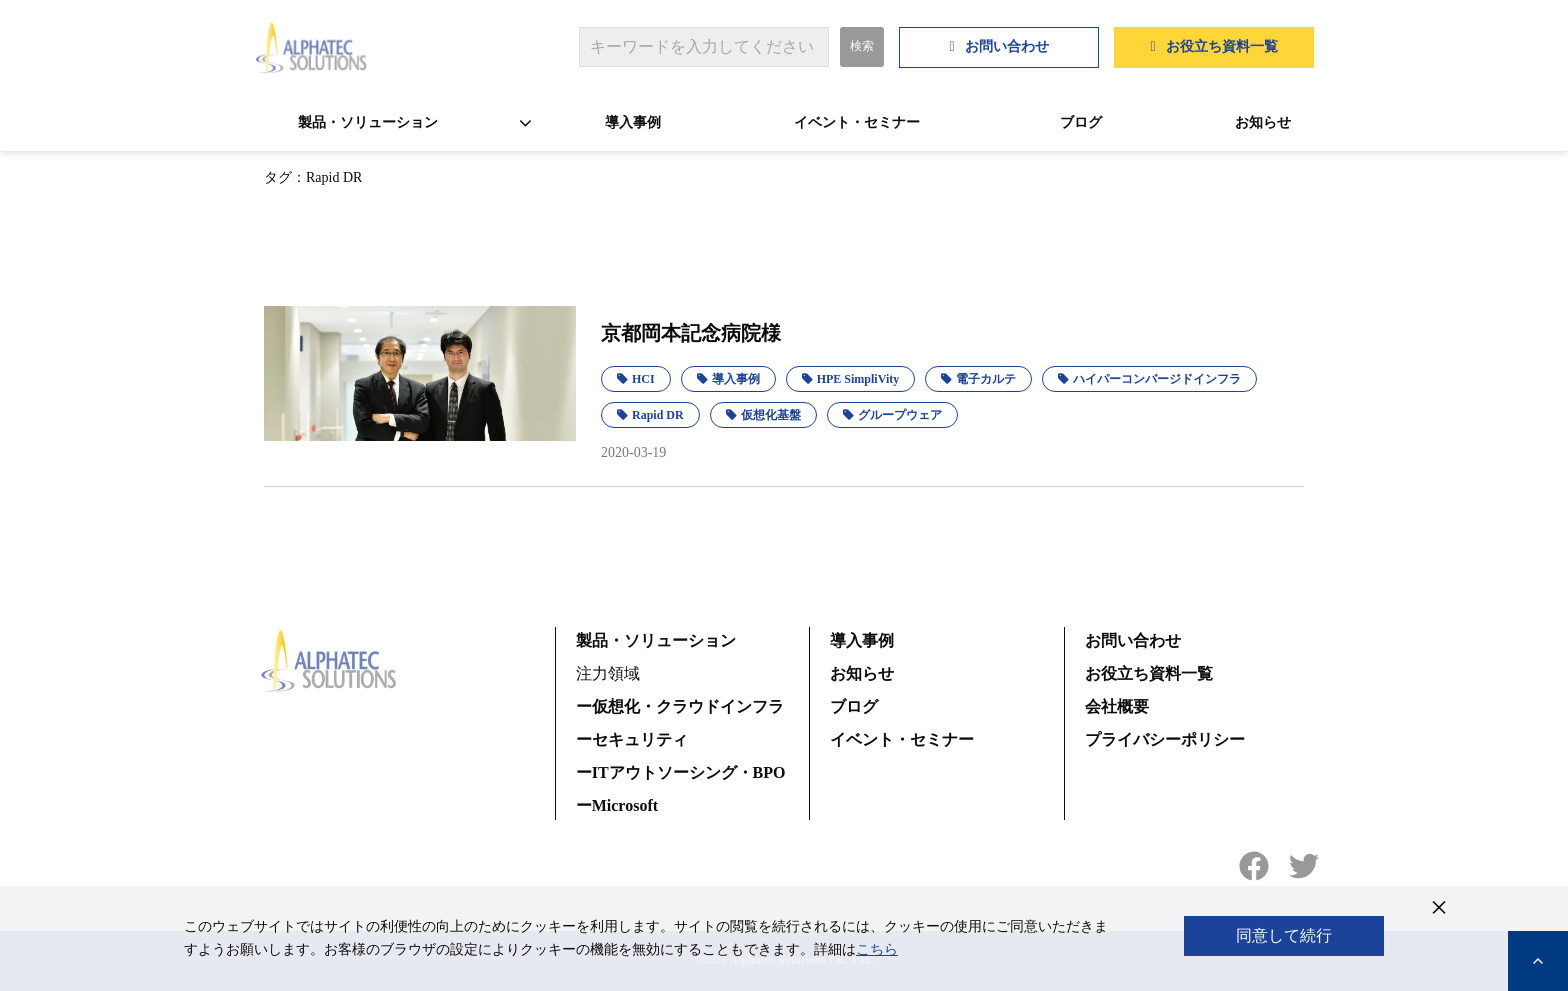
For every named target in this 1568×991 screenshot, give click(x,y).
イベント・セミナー (857, 122)
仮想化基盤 (771, 415)
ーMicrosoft (617, 805)
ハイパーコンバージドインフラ (1157, 379)
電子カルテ (986, 379)
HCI (643, 379)
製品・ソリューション (368, 122)
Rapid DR (658, 415)
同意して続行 (1284, 935)
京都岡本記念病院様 (691, 333)
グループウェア (900, 415)
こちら (877, 949)
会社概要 (1117, 706)
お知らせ (1263, 122)
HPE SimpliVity (858, 379)
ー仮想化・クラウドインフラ (680, 706)
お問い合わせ (1007, 46)
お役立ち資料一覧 (1222, 46)
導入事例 (633, 122)
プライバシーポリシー (1165, 739)
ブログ (1081, 122)
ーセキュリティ (632, 739)
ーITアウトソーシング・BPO (681, 772)
